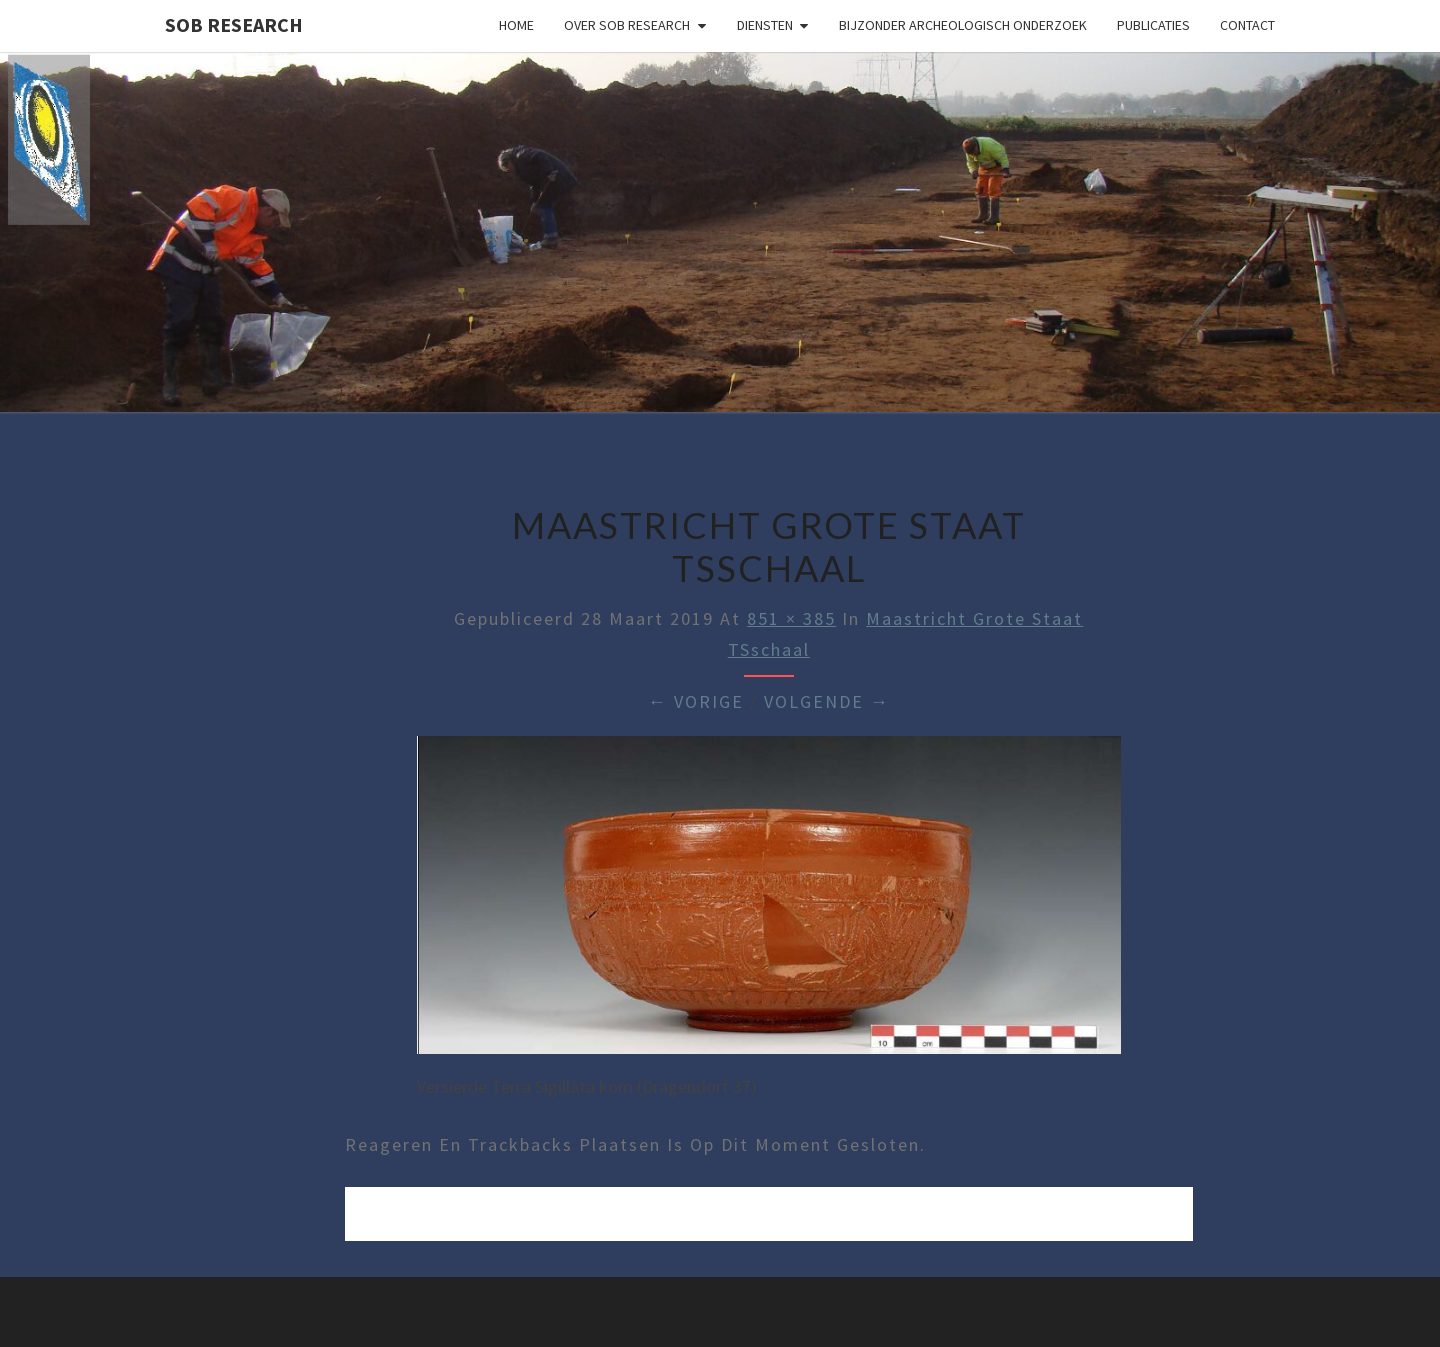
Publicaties (1153, 25)
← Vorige (696, 701)
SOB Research (234, 24)
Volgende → (827, 701)
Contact (1247, 25)
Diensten (765, 25)
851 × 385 (791, 618)
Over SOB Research (627, 25)
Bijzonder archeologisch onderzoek (963, 25)
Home (516, 25)
